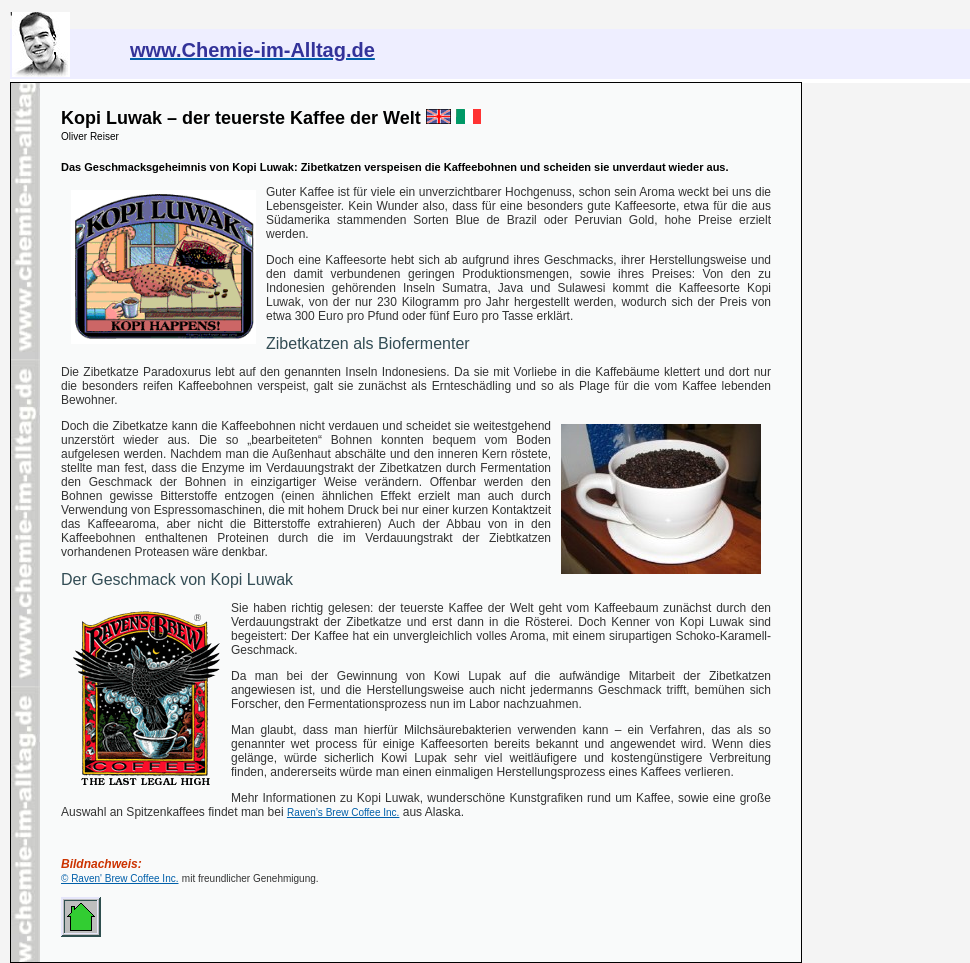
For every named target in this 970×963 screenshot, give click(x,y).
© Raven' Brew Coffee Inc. (119, 878)
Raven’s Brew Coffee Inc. (343, 812)
